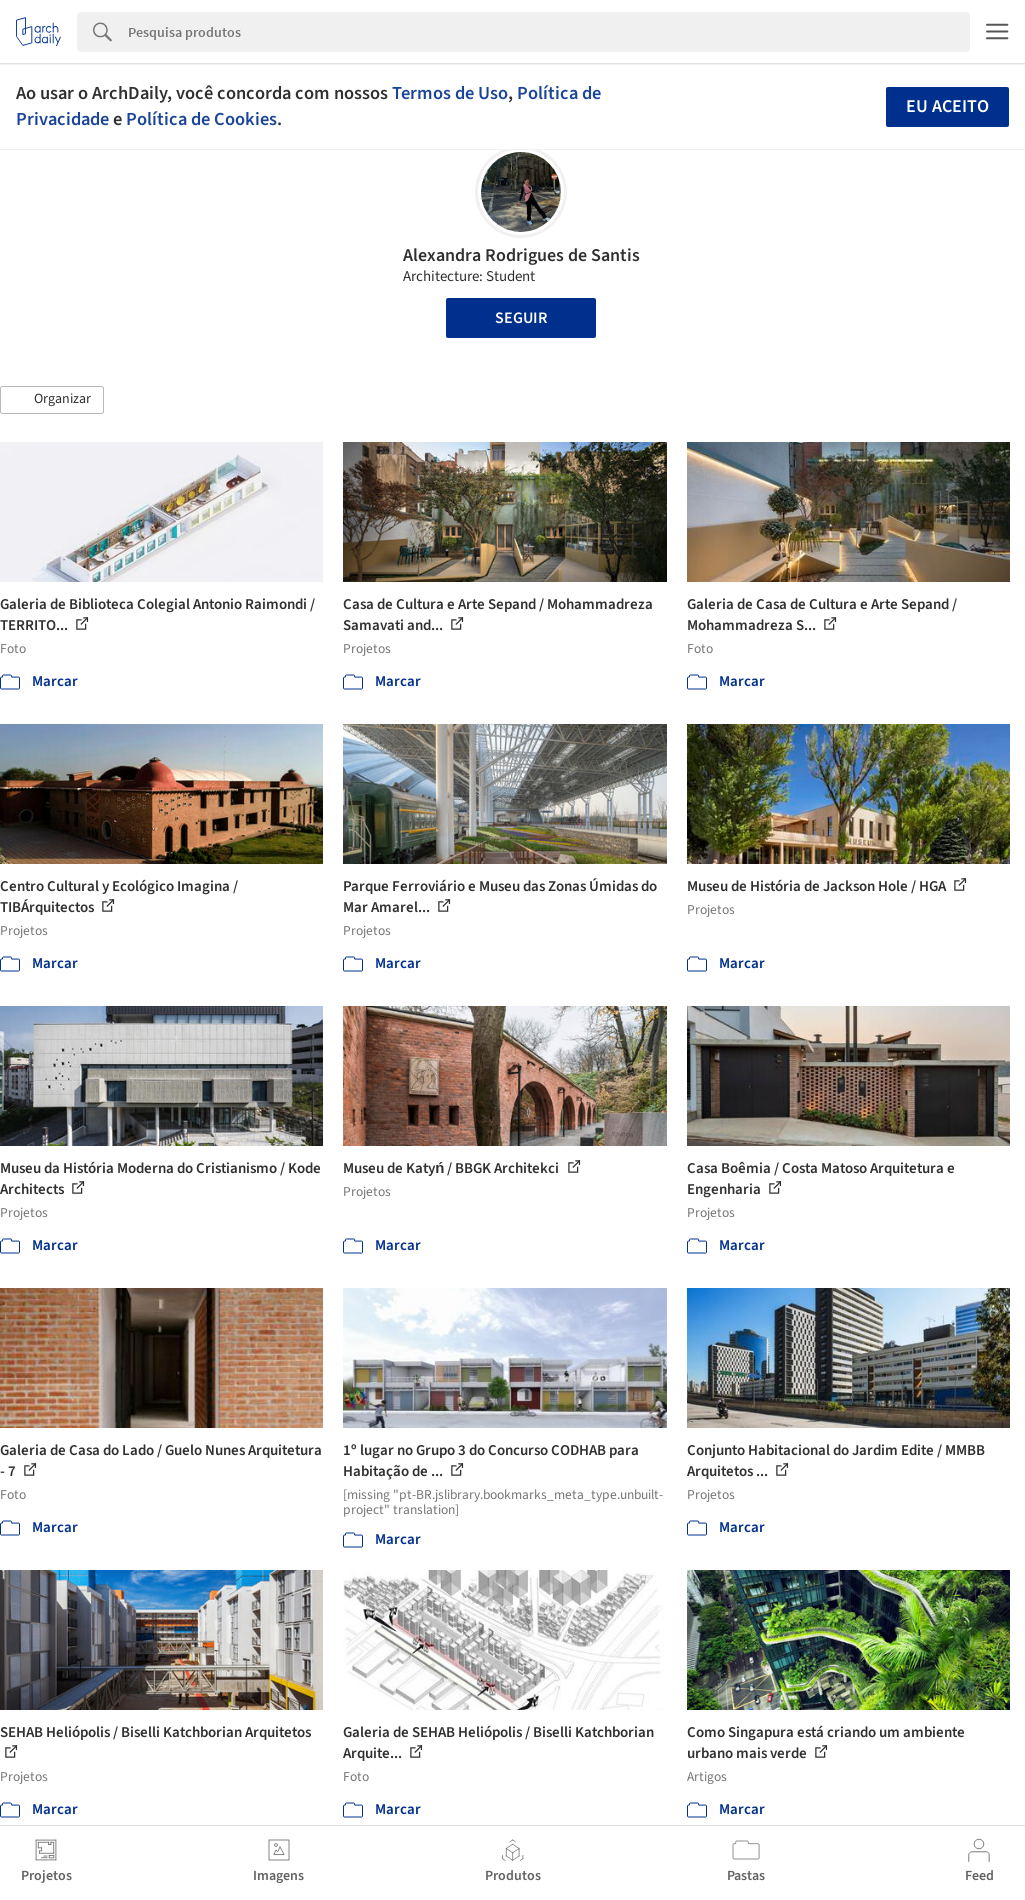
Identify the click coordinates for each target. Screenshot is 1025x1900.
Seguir (521, 318)
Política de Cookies (201, 119)
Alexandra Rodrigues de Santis (521, 255)
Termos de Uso (450, 93)
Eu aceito (947, 106)
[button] (52, 400)
